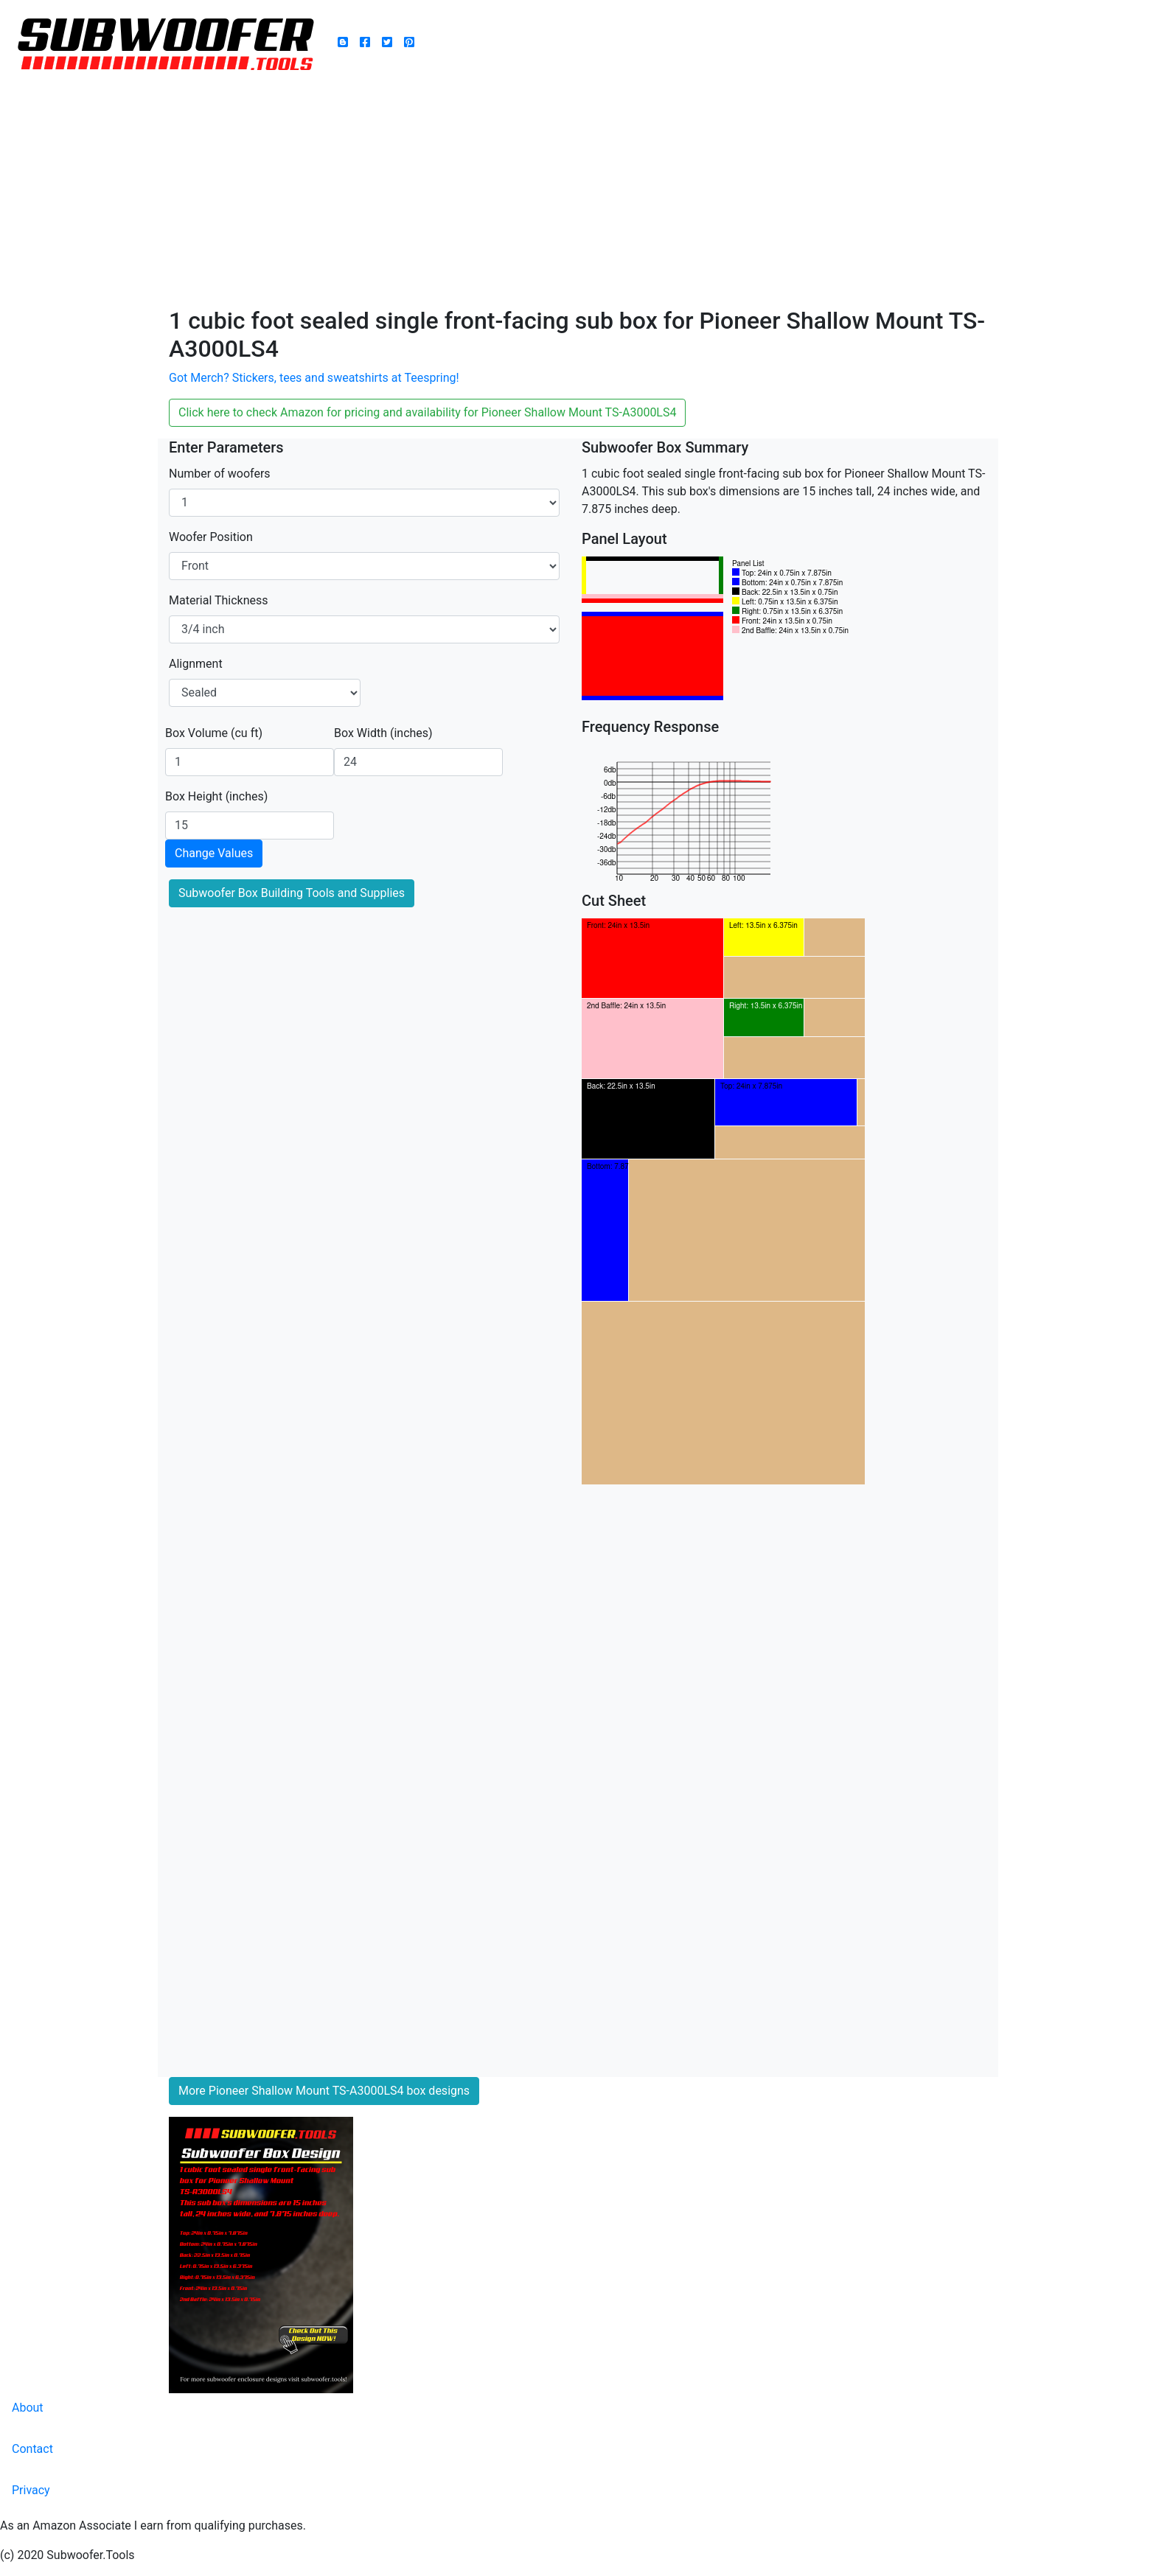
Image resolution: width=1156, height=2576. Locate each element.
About (27, 2408)
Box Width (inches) (383, 733)
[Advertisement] (578, 196)
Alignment (196, 664)
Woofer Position (211, 537)
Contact (32, 2449)
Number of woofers (220, 474)
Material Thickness (218, 600)
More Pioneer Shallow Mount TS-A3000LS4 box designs (324, 2091)
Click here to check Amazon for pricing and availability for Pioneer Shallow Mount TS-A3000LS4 (427, 412)
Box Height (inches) (216, 796)
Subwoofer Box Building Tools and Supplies (291, 893)
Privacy (31, 2490)
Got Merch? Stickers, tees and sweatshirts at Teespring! (314, 378)
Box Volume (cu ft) (213, 733)
